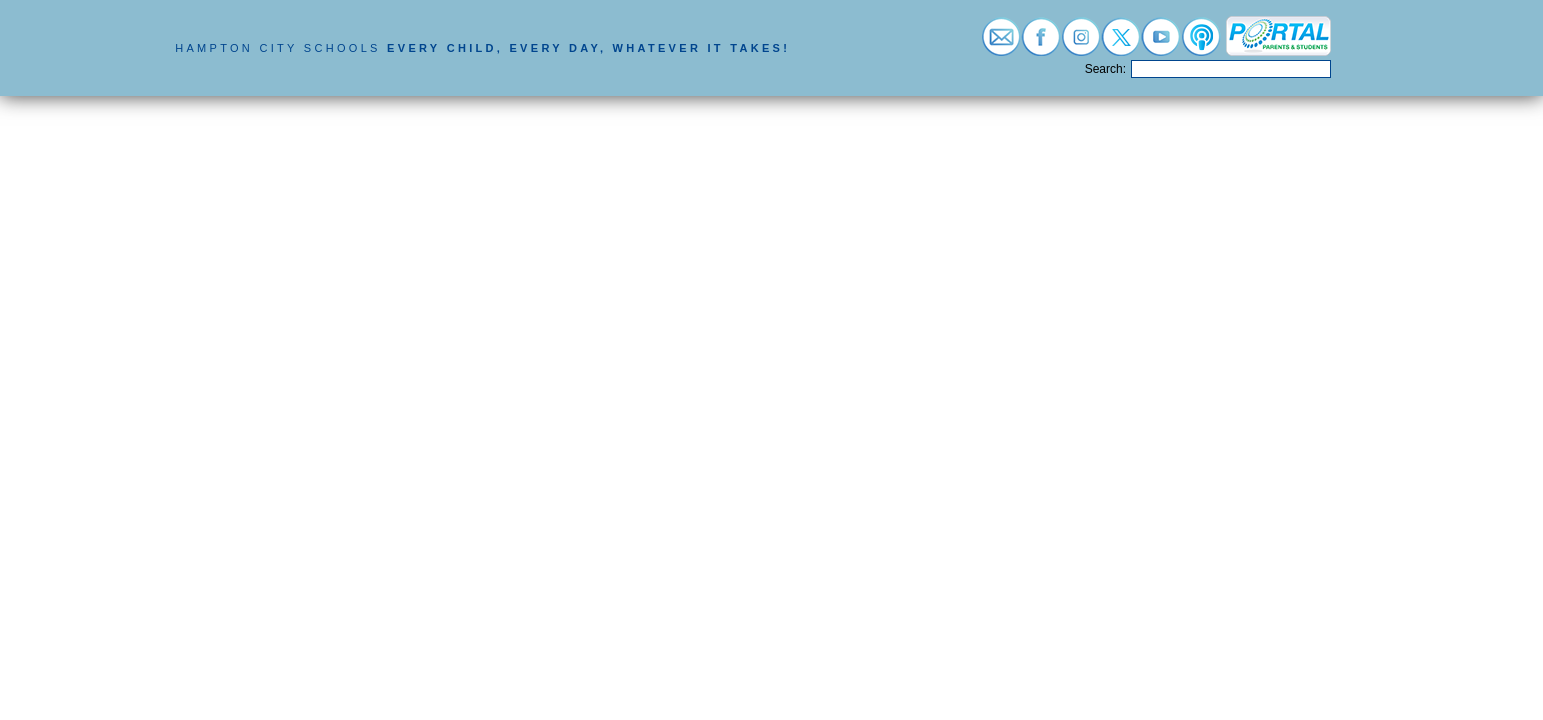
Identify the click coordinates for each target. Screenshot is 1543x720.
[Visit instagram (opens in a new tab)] (1081, 44)
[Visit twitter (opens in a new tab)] (1121, 44)
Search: (1105, 69)
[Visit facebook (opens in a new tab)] (1041, 44)
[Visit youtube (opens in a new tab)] (1161, 44)
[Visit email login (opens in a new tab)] (1001, 44)
